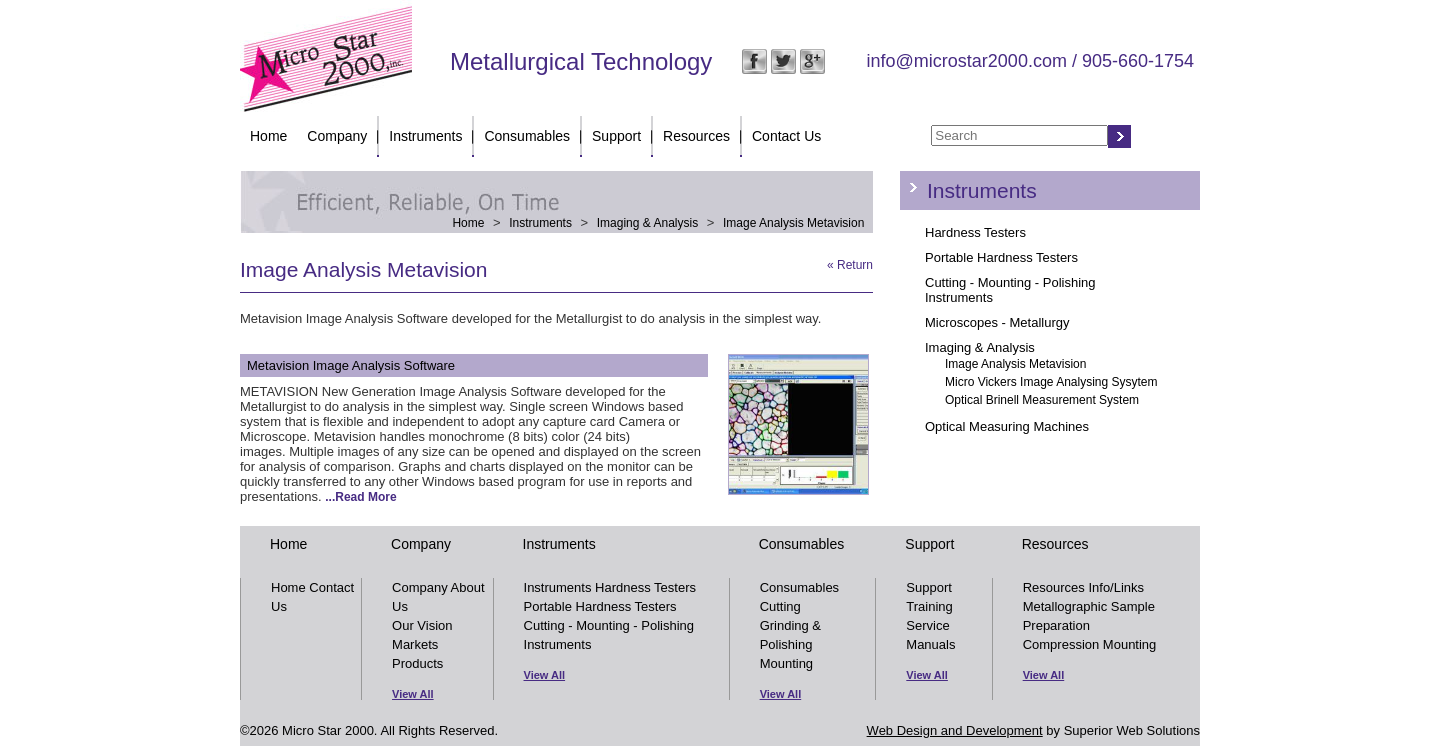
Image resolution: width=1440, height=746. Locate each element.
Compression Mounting (1090, 644)
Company (337, 136)
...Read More (360, 497)
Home (268, 136)
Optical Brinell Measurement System (1042, 400)
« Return (850, 265)
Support (616, 136)
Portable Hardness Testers (1001, 257)
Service (927, 625)
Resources (696, 136)
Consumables (527, 136)
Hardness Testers (975, 232)
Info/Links (1116, 587)
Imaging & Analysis (647, 223)
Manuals (930, 644)
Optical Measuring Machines (1007, 426)
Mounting (786, 663)
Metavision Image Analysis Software (351, 365)
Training (929, 606)
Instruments (425, 136)
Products (417, 663)
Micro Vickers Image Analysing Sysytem (1051, 382)
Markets (415, 644)
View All (413, 694)
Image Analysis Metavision (793, 223)
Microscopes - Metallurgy (997, 322)
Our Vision (422, 625)
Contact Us (786, 136)
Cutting (780, 606)
